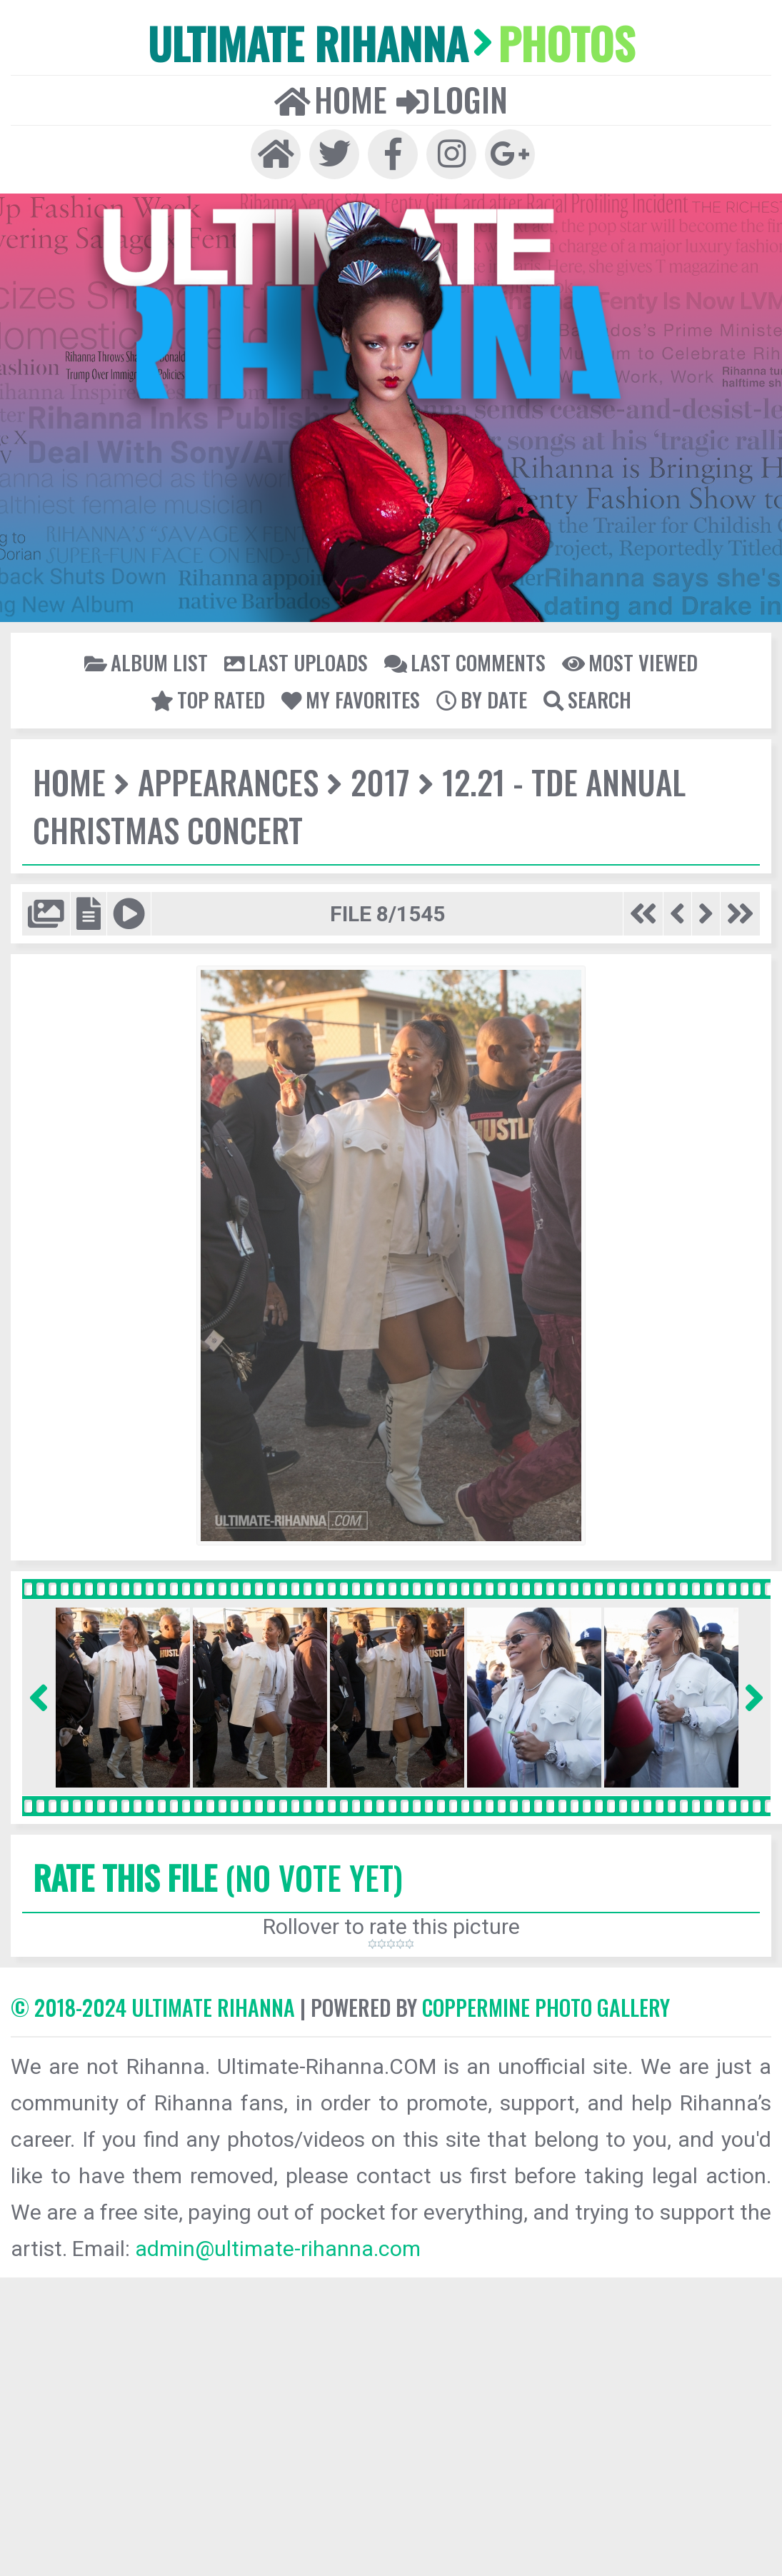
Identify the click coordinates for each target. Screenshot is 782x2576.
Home (330, 99)
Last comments (465, 662)
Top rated (208, 699)
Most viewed (630, 662)
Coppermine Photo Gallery (546, 2007)
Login (452, 99)
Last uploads (296, 662)
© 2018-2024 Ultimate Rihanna (153, 2007)
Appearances (228, 782)
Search (587, 699)
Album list (146, 662)
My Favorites (350, 699)
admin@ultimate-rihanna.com (278, 2248)
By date (481, 699)
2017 (380, 782)
